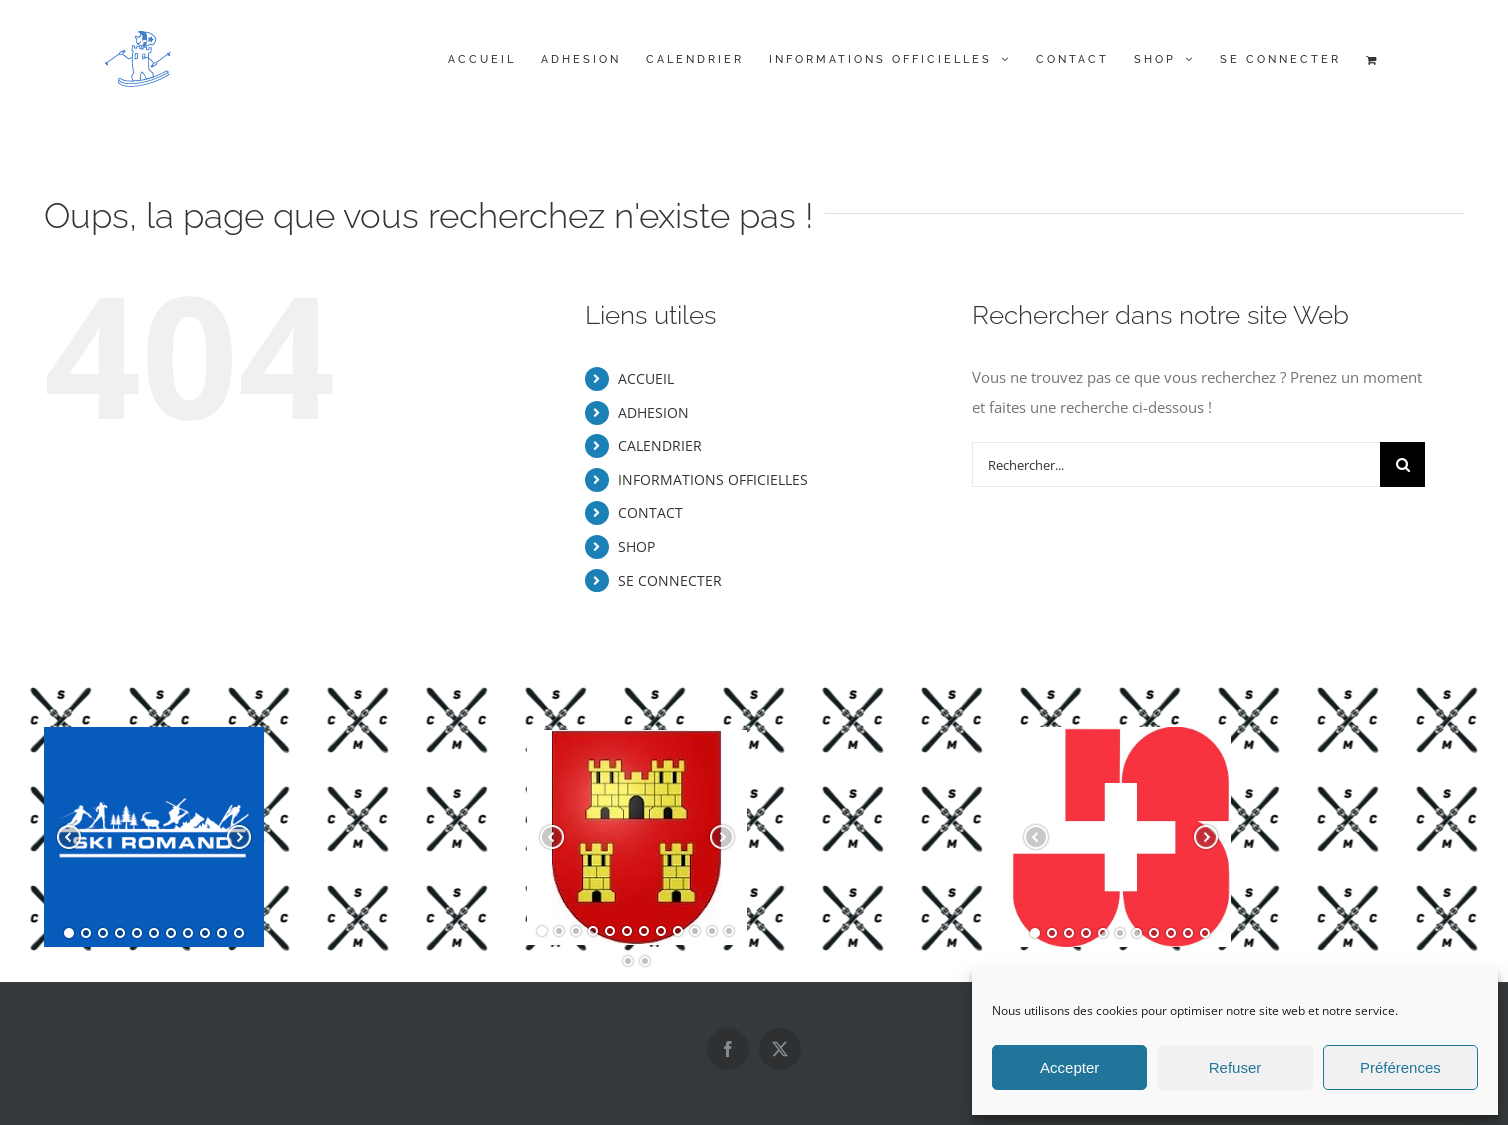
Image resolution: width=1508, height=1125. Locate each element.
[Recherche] (1402, 464)
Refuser (1235, 1067)
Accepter (1069, 1067)
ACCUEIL (646, 378)
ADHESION (653, 412)
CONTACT (650, 512)
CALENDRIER (660, 445)
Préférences (1400, 1067)
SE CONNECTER (670, 580)
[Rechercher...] (1176, 464)
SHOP (636, 546)
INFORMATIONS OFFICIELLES (713, 479)
